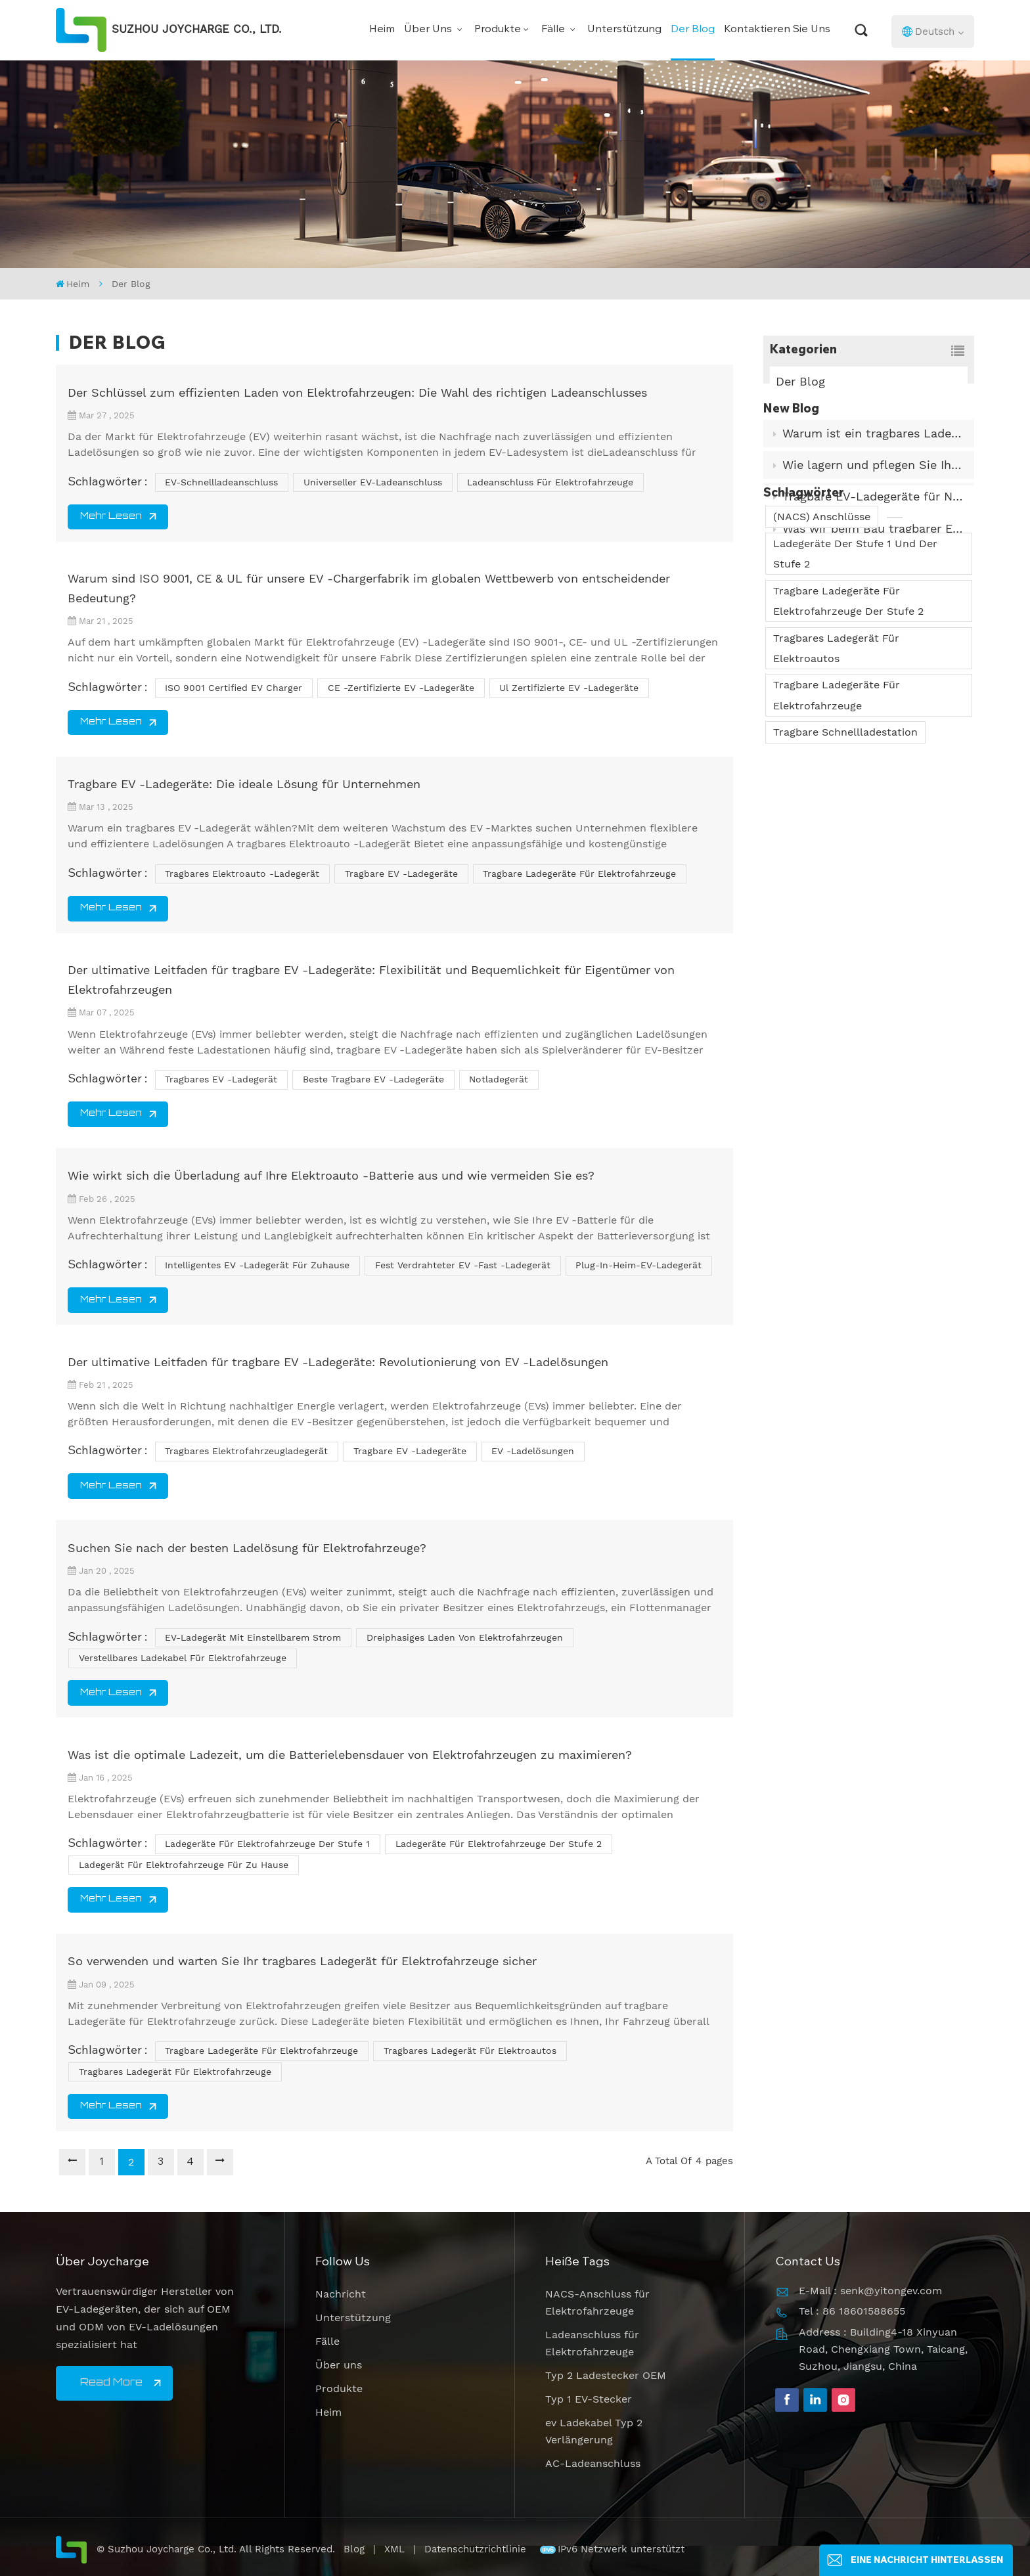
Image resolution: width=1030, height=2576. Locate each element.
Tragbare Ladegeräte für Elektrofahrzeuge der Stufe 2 (848, 737)
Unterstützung (624, 29)
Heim (382, 29)
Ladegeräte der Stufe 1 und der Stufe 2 (855, 690)
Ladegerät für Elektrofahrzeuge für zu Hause (183, 1864)
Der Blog (693, 29)
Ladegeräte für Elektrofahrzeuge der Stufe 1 (267, 1843)
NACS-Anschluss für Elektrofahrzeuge (597, 2302)
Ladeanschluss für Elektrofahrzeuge (550, 482)
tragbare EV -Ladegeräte (401, 873)
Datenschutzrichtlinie (476, 2549)
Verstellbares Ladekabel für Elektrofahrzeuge (182, 1658)
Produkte (497, 29)
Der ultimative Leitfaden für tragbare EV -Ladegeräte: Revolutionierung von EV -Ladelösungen (338, 1362)
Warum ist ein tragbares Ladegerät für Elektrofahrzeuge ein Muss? (874, 457)
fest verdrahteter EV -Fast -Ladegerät (462, 1265)
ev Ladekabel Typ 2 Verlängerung (593, 2431)
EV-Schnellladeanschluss (221, 482)
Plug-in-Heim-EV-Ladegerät (638, 1265)
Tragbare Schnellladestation (845, 868)
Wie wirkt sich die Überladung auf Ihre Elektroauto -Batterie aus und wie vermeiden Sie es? (331, 1175)
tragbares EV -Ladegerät (221, 1079)
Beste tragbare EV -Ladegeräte (373, 1079)
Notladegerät (498, 1079)
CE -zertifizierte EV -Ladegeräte (401, 687)
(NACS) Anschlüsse (821, 653)
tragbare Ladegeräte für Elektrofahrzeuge (579, 873)
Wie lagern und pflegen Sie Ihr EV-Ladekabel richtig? (874, 489)
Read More (111, 2383)
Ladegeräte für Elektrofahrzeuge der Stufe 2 (498, 1843)
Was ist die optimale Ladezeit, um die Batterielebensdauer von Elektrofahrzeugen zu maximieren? (350, 1755)
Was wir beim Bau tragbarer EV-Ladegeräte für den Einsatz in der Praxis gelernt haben (874, 552)
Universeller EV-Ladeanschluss (372, 482)
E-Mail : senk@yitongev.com (870, 2290)
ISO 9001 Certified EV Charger (233, 687)
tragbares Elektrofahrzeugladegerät (246, 1451)
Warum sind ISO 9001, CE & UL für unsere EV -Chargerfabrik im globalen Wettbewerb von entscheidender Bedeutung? (369, 588)
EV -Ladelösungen (532, 1451)
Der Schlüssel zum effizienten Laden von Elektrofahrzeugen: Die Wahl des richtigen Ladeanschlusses (357, 392)
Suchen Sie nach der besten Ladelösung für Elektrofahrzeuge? (247, 1548)
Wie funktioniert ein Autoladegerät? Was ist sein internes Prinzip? (874, 584)
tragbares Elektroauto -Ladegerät (242, 873)
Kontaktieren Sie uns (777, 29)
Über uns (429, 29)
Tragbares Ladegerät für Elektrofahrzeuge (175, 2071)
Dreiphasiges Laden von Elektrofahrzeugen (465, 1637)
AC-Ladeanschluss (592, 2463)
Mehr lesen (111, 517)
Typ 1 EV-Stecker (588, 2399)
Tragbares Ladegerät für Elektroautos (836, 784)
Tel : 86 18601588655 (852, 2311)
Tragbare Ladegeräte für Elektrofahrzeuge (836, 832)
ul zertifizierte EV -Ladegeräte (568, 687)
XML (394, 2549)
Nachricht (340, 2294)
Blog (354, 2549)
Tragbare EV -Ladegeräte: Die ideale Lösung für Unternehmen (244, 784)
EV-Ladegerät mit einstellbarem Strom (253, 1637)
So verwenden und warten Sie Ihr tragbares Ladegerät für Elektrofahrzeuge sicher (302, 1961)
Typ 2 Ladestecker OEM (605, 2375)
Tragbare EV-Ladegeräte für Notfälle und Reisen (874, 520)
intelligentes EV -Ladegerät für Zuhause (257, 1265)
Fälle (554, 29)
